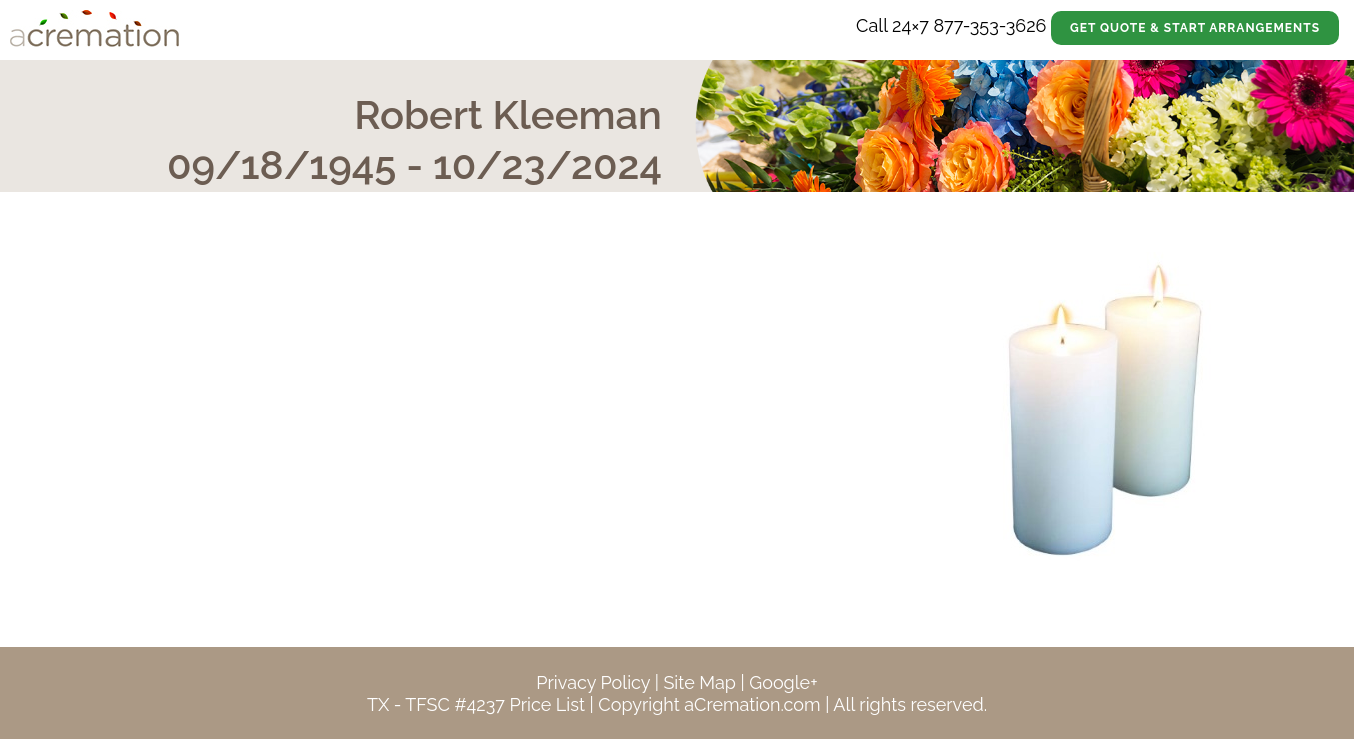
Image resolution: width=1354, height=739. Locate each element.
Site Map (699, 682)
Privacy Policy (593, 682)
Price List (547, 704)
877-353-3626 (989, 25)
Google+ (783, 682)
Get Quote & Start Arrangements (1195, 28)
